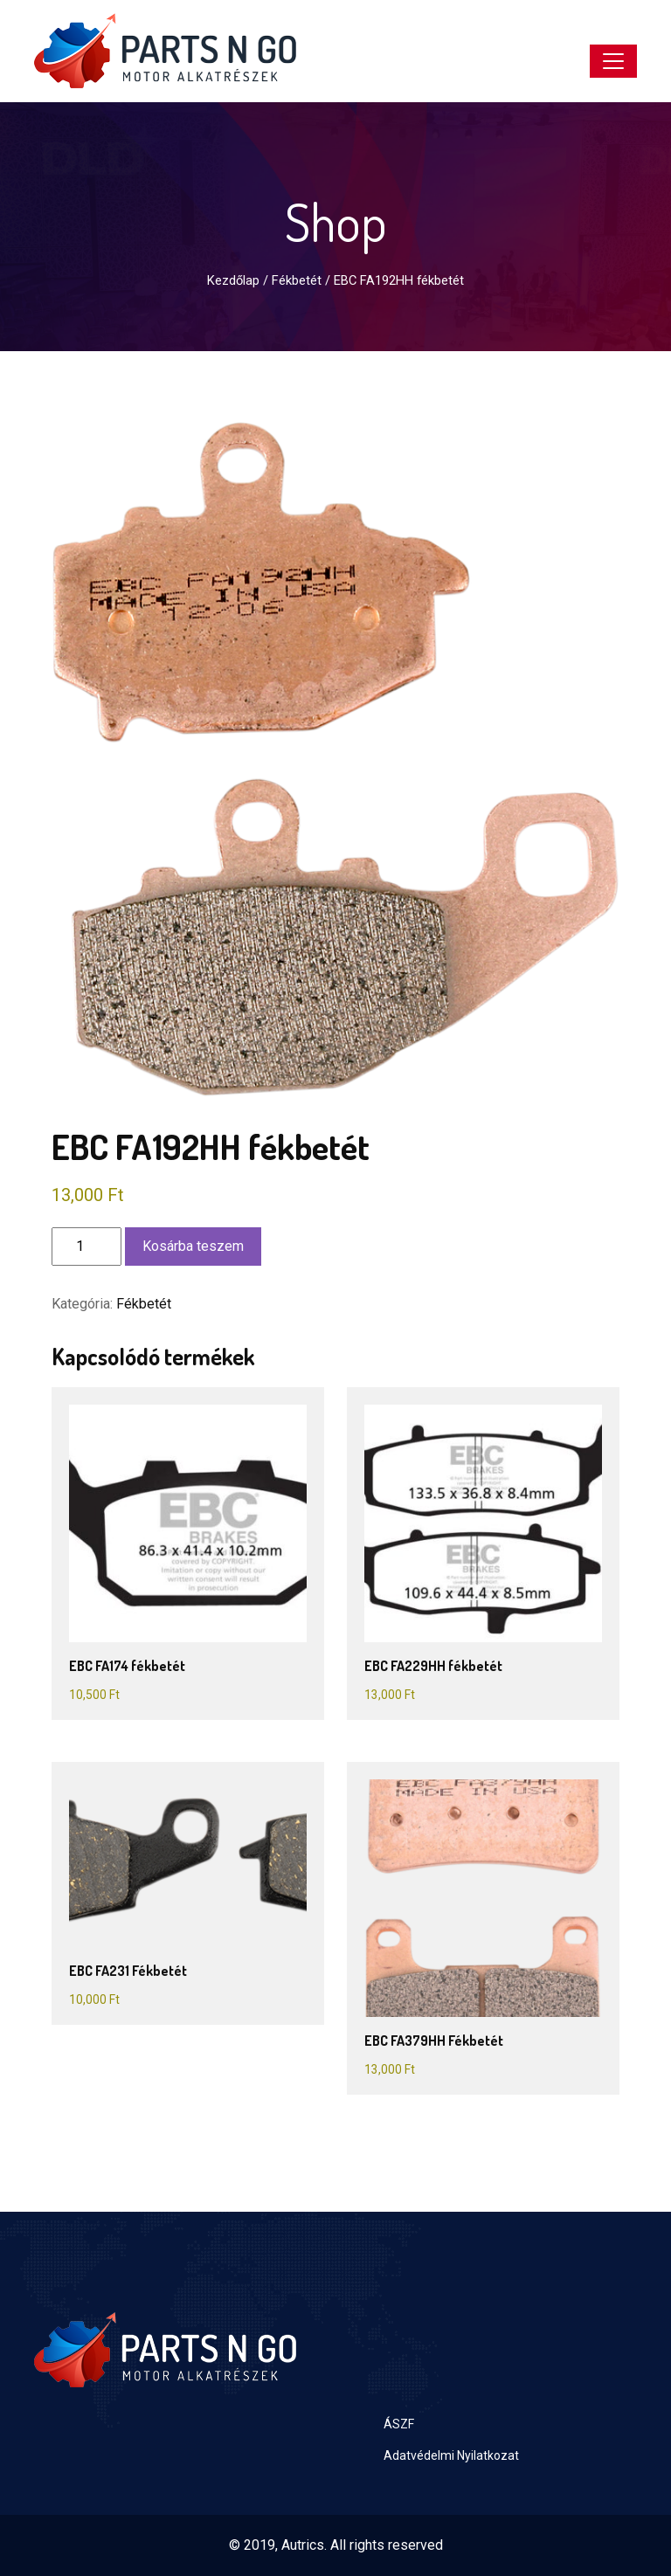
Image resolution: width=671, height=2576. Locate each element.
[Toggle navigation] (613, 61)
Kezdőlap (233, 280)
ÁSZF (399, 2424)
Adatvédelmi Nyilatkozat (451, 2455)
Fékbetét (297, 280)
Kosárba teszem (193, 1246)
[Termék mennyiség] (86, 1246)
